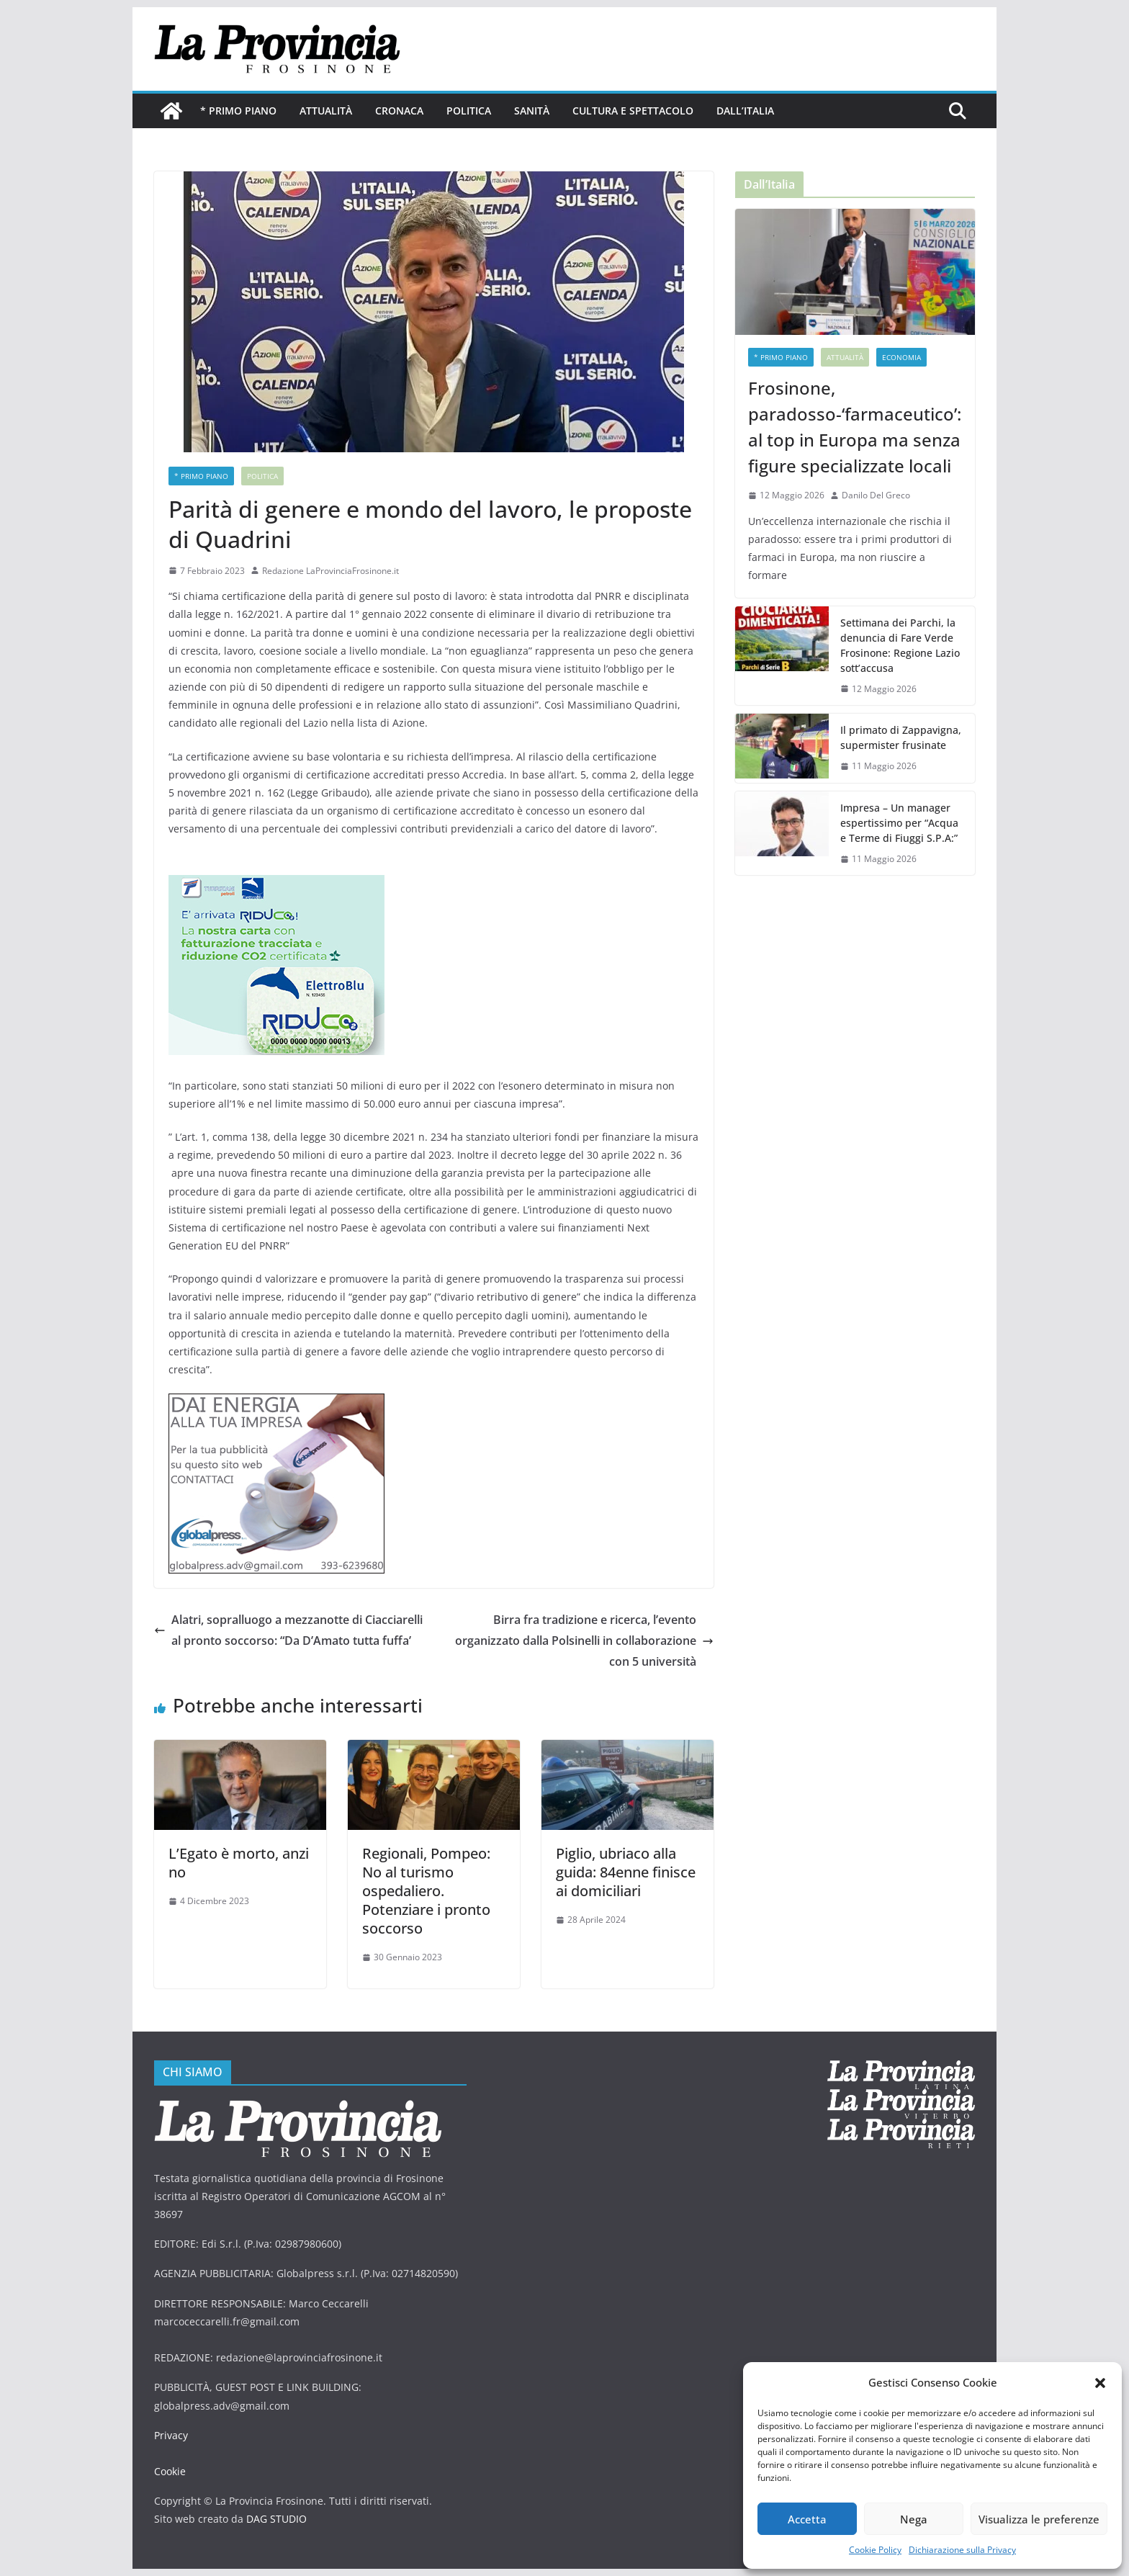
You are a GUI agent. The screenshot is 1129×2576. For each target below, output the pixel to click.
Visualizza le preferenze (1039, 2519)
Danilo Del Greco (876, 495)
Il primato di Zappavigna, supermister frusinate (900, 737)
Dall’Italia (745, 110)
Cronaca (399, 110)
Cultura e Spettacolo (632, 110)
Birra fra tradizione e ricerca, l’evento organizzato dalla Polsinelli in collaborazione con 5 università (584, 1640)
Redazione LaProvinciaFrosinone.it (330, 571)
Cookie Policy (875, 2550)
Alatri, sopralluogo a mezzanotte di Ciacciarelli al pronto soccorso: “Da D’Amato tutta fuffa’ (288, 1630)
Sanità (531, 110)
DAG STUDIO (276, 2519)
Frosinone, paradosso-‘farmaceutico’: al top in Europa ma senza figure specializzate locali (854, 426)
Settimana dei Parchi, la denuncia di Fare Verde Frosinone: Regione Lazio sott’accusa (900, 645)
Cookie (170, 2471)
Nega (913, 2519)
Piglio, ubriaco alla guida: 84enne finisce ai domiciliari (626, 1872)
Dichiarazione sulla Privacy (962, 2550)
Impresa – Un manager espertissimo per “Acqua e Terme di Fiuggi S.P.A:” (899, 823)
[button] (1100, 2383)
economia (901, 357)
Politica (468, 110)
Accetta (807, 2519)
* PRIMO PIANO (238, 110)
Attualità (326, 110)
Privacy (171, 2435)
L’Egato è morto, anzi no (238, 1863)
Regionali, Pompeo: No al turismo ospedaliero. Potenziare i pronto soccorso (426, 1891)
